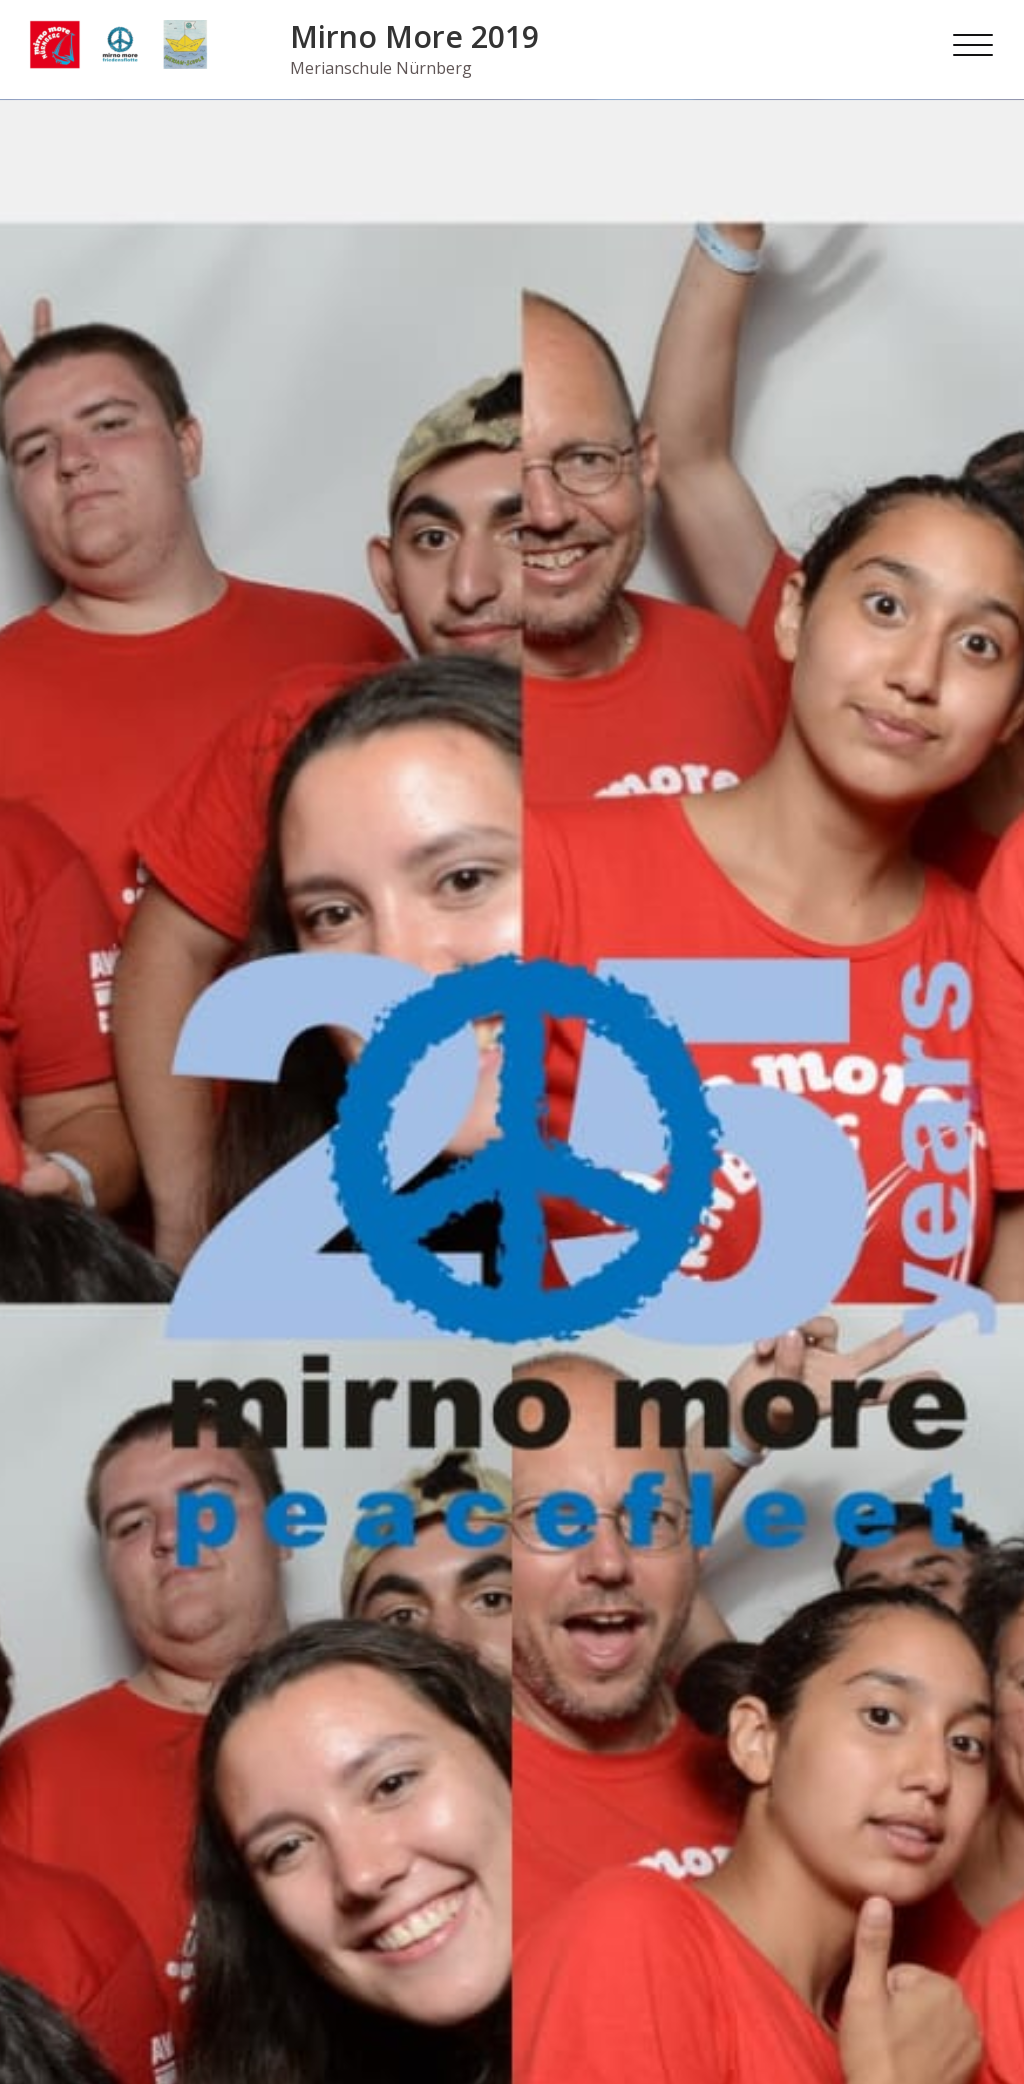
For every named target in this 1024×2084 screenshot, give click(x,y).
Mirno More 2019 (414, 36)
